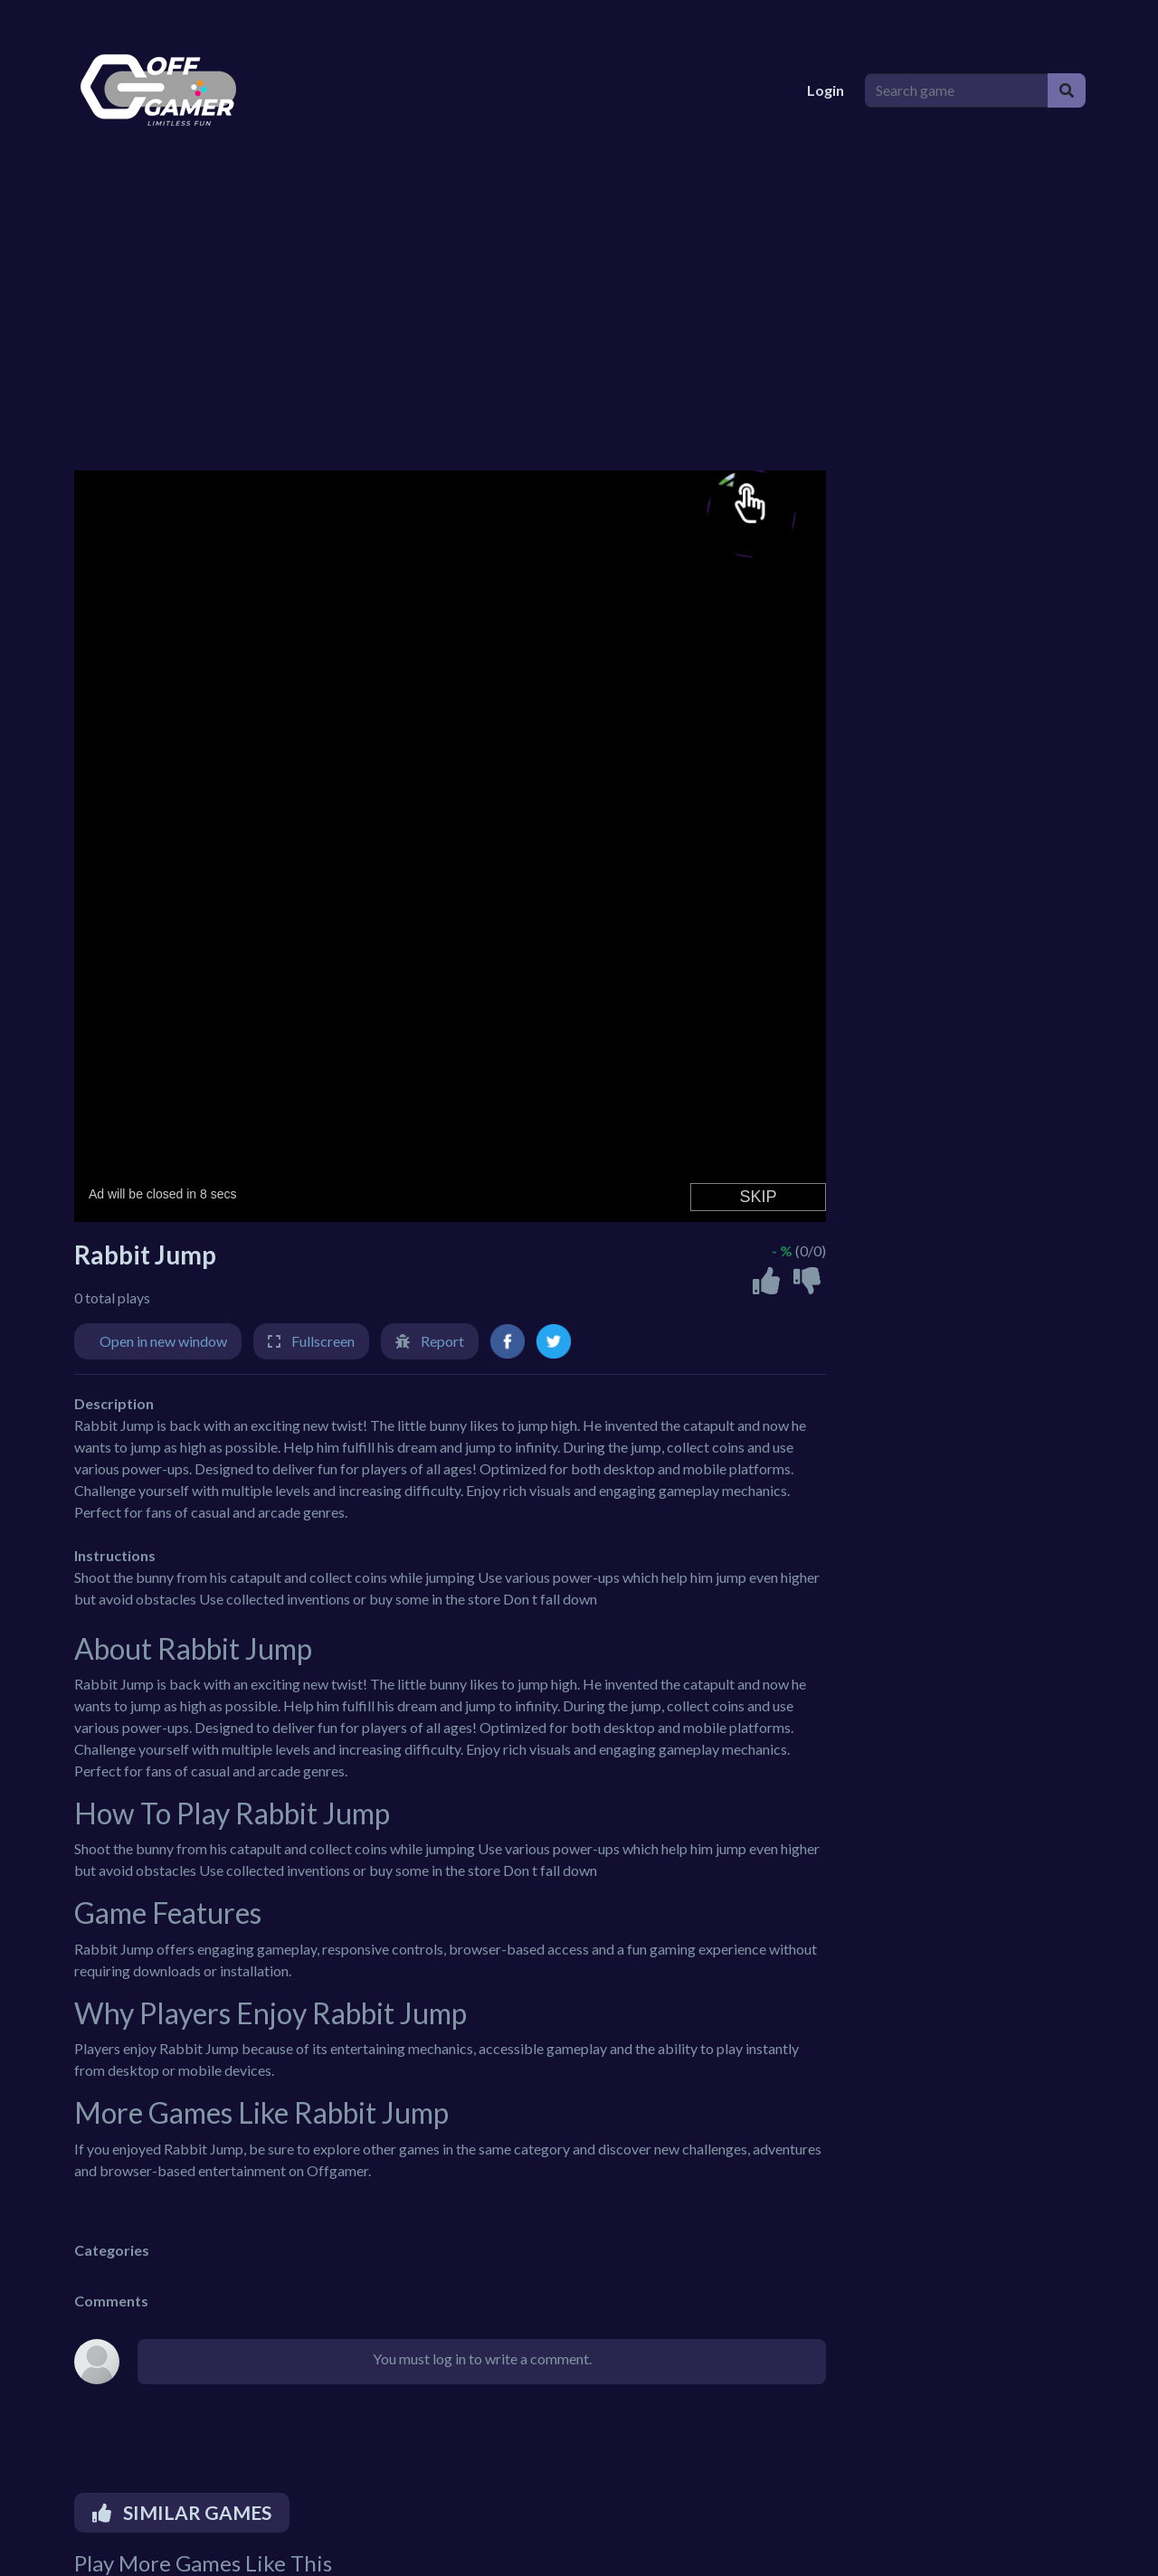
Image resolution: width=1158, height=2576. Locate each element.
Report (442, 1341)
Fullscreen (323, 1341)
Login (825, 90)
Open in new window (163, 1341)
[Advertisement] (579, 316)
